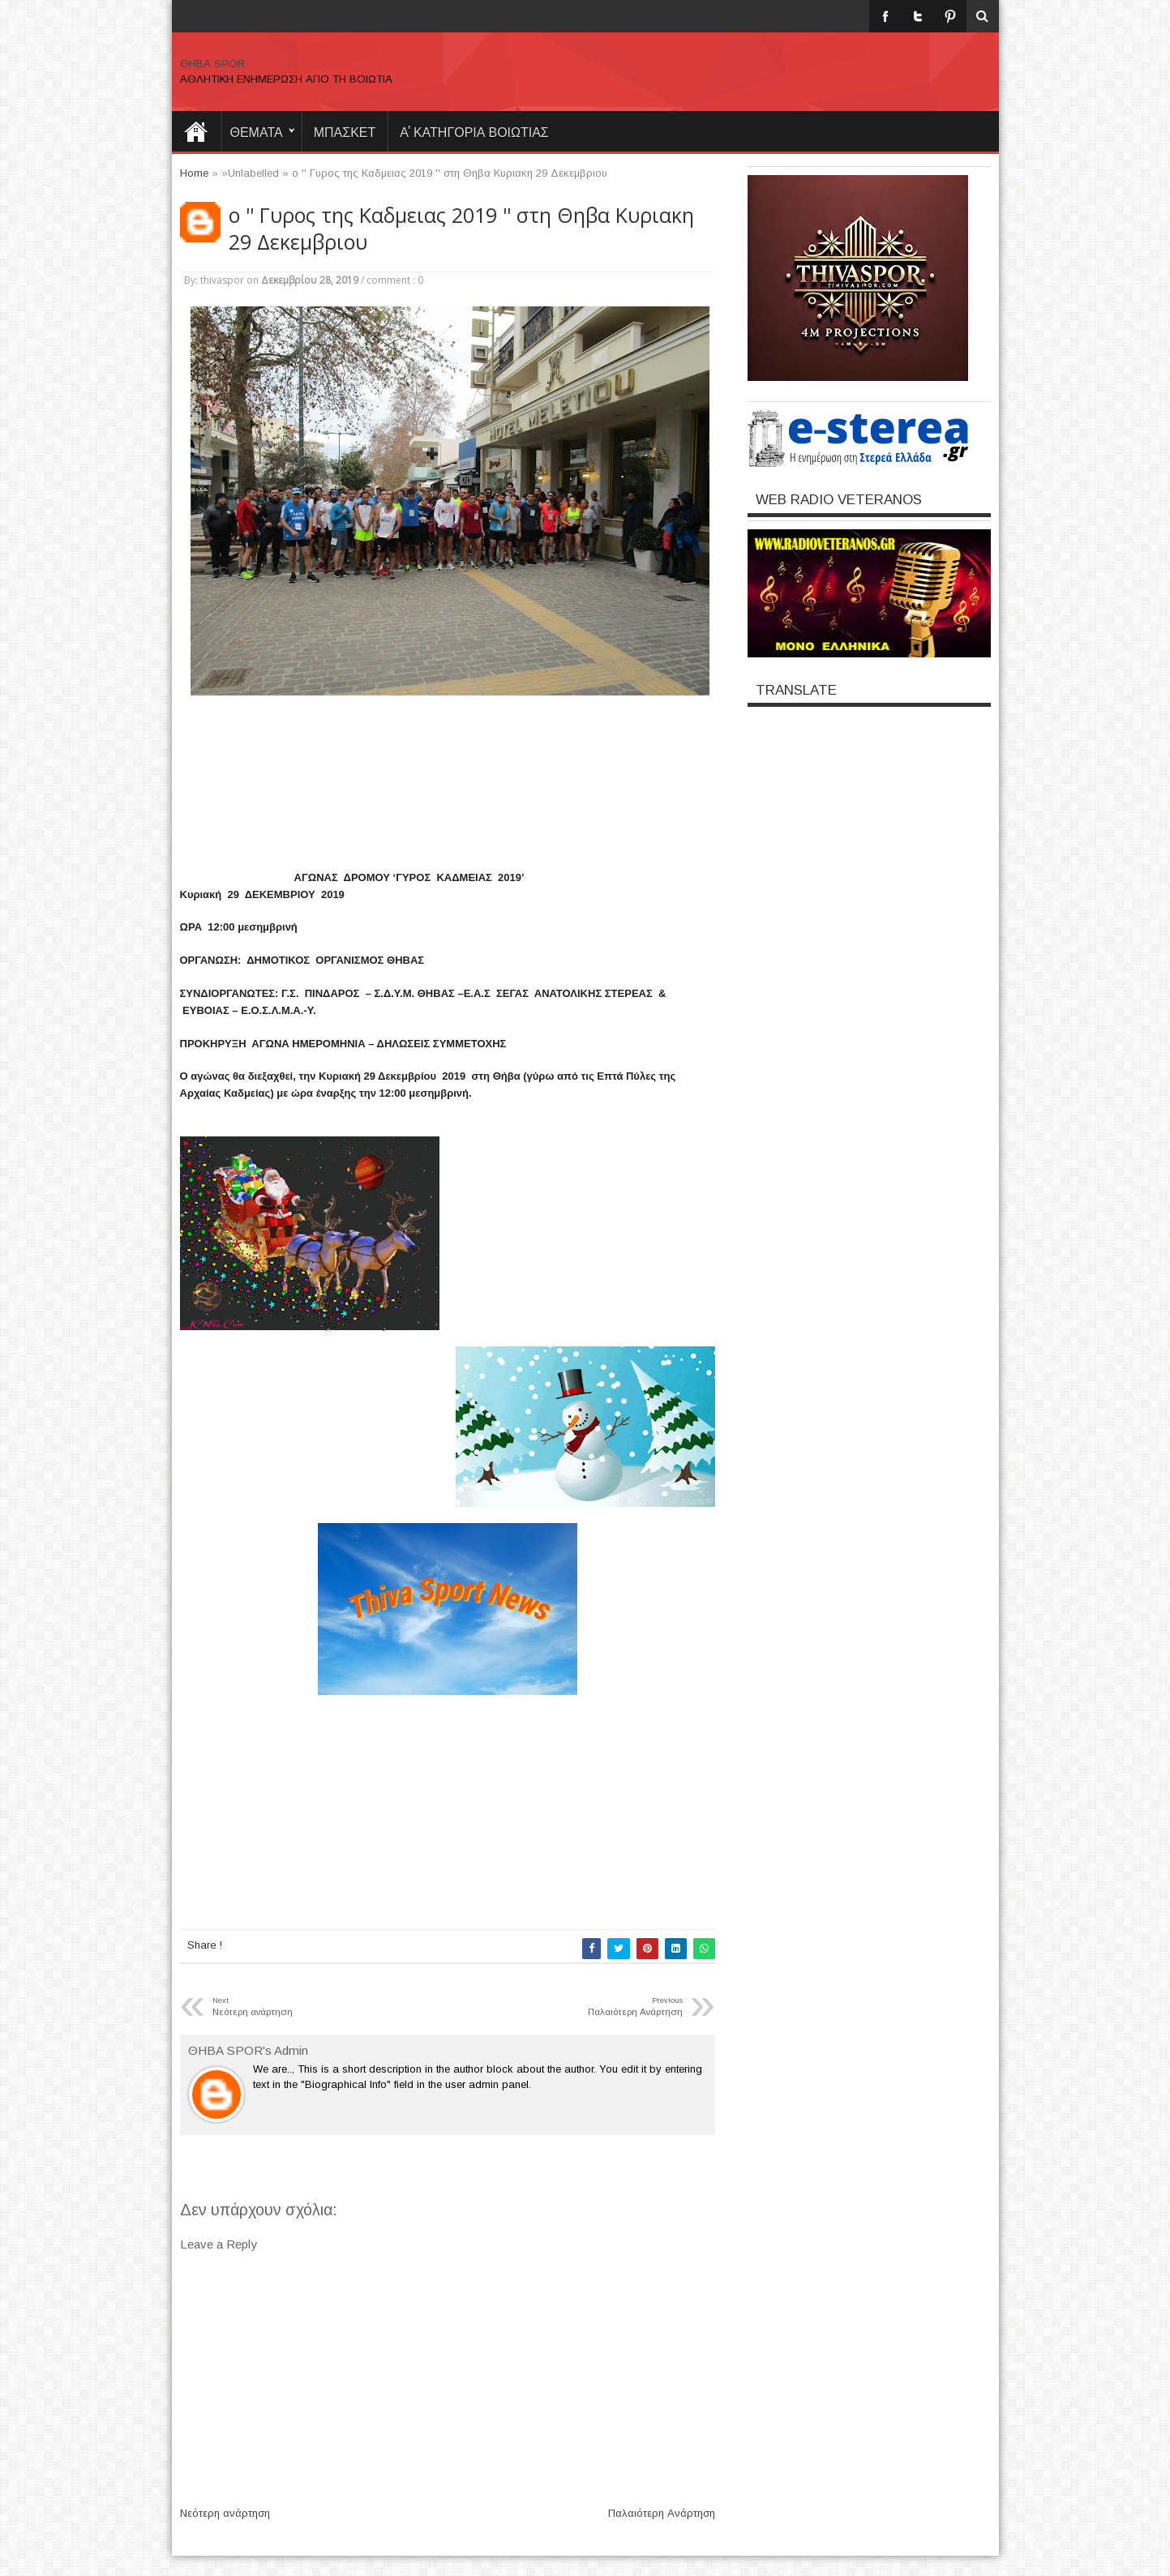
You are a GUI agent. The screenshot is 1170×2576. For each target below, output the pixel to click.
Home (196, 131)
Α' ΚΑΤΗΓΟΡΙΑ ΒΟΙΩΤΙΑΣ (474, 131)
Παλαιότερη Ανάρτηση (661, 2513)
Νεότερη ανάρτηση (225, 2513)
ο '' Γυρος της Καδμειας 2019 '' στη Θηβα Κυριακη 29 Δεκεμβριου (461, 228)
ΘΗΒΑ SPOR (212, 64)
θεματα (256, 131)
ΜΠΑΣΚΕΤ (345, 131)
